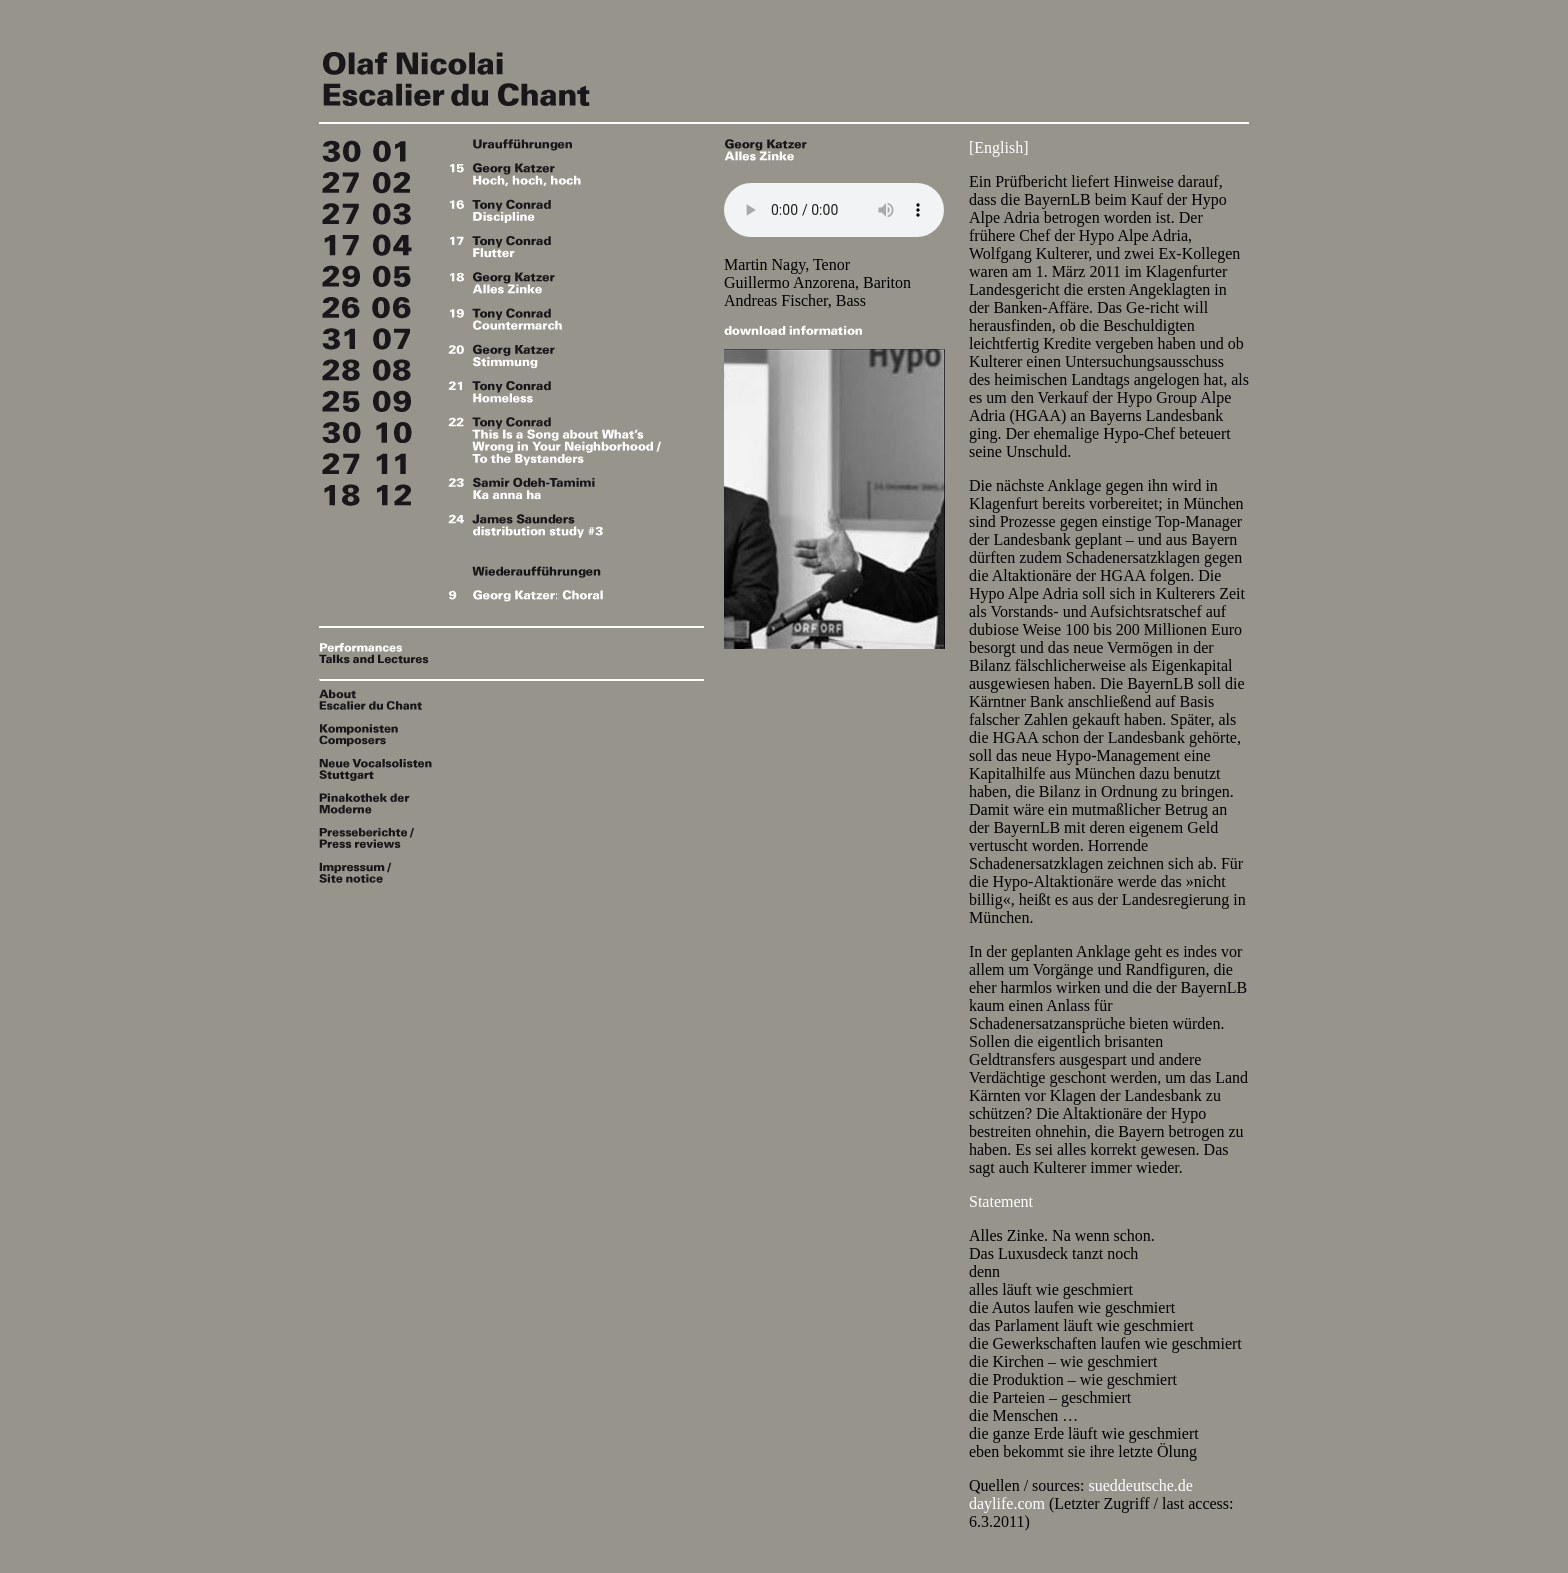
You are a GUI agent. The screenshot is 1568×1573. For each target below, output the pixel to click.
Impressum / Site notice (379, 872)
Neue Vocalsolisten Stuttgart (379, 770)
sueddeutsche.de (1141, 1485)
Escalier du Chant (519, 74)
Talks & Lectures (379, 659)
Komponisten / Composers (379, 735)
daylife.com (1007, 1503)
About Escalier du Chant (379, 699)
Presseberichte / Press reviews (379, 838)
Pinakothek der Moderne (379, 803)
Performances (379, 647)
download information (793, 330)
